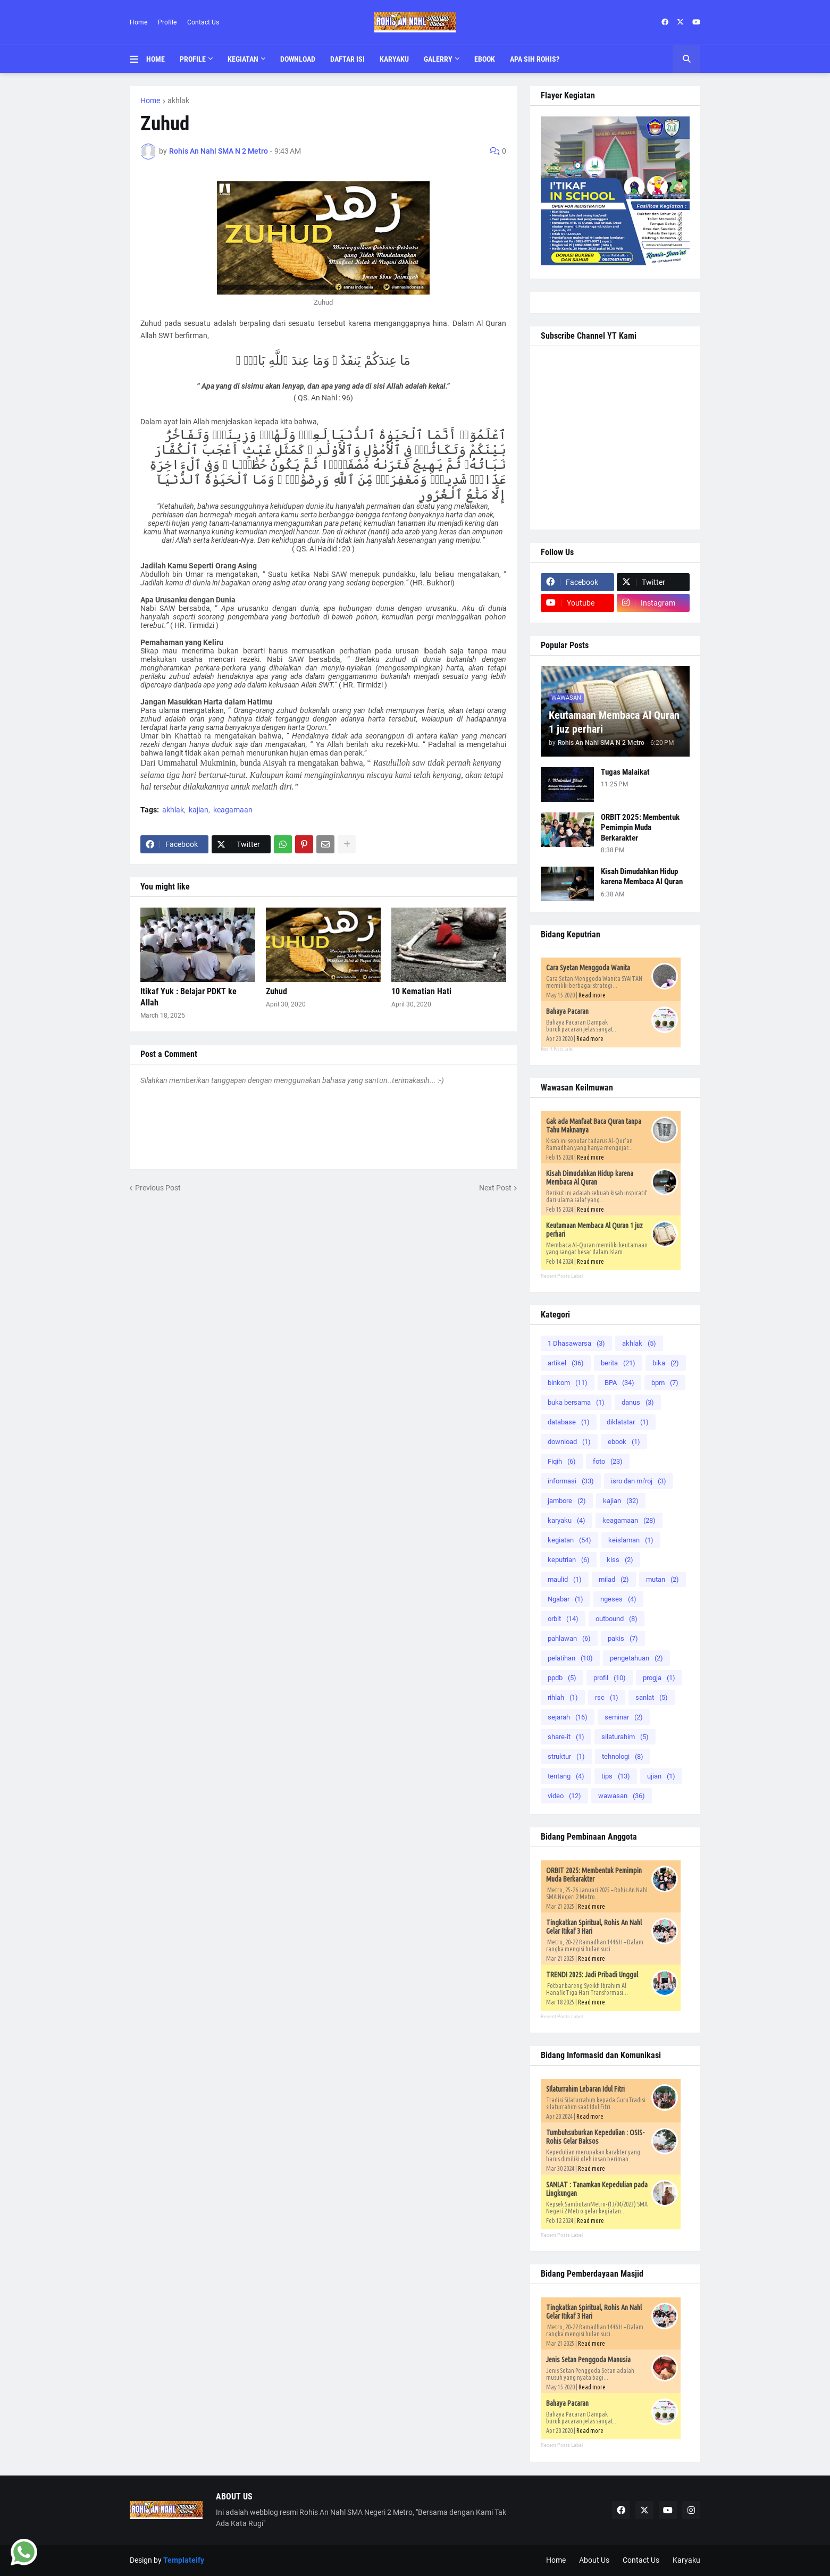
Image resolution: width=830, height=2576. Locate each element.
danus (638, 1402)
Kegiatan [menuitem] (243, 59)
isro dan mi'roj (638, 1481)
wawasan (621, 1795)
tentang (566, 1776)
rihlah (563, 1697)
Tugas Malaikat (625, 772)
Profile (167, 22)
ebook (624, 1441)
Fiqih (562, 1461)
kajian (198, 809)
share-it (566, 1736)
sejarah (568, 1717)
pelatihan (570, 1658)
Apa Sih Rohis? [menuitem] (534, 59)
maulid (565, 1579)
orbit (563, 1618)
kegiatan (569, 1540)
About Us (594, 2560)
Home (138, 22)
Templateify (183, 2560)
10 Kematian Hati (421, 991)
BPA (619, 1382)
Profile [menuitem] (193, 59)
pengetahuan (636, 1658)
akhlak (178, 100)
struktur (566, 1756)
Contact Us (203, 22)
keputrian (569, 1559)
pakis (623, 1638)
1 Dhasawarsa (576, 1343)
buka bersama (576, 1402)
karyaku (566, 1520)
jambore (567, 1500)
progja (659, 1677)
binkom (568, 1382)
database (569, 1422)
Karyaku (686, 2560)
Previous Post (158, 1188)
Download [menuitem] (297, 59)
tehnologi (622, 1756)
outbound (617, 1618)
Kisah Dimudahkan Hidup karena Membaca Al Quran (642, 877)
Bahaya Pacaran (567, 1011)
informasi (571, 1481)
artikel (566, 1363)
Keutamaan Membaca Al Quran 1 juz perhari (614, 722)
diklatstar (628, 1422)
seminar (624, 1717)
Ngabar (565, 1599)
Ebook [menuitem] (484, 59)
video (564, 1795)
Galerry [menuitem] (438, 59)
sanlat (651, 1697)
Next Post (495, 1188)
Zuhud (276, 991)
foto (608, 1461)
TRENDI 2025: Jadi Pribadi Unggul (592, 1974)
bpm (664, 1382)
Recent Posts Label (557, 1049)
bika (665, 1363)
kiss (620, 1559)
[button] (138, 59)
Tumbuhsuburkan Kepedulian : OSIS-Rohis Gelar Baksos (595, 2136)
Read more (592, 995)
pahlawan (569, 1638)
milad (614, 1579)
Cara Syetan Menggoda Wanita (588, 967)
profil (609, 1677)
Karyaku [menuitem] (394, 59)
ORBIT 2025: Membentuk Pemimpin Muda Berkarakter (640, 827)
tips (615, 1776)
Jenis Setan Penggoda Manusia (588, 2359)
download (569, 1441)
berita (618, 1363)
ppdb (562, 1677)
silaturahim (625, 1736)
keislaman (630, 1540)
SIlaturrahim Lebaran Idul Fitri (585, 2089)
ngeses (618, 1599)
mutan (662, 1579)
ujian (661, 1776)
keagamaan (233, 809)
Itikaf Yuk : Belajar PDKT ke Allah (188, 997)
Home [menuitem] (155, 59)
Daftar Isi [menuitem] (347, 59)
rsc (606, 1697)
